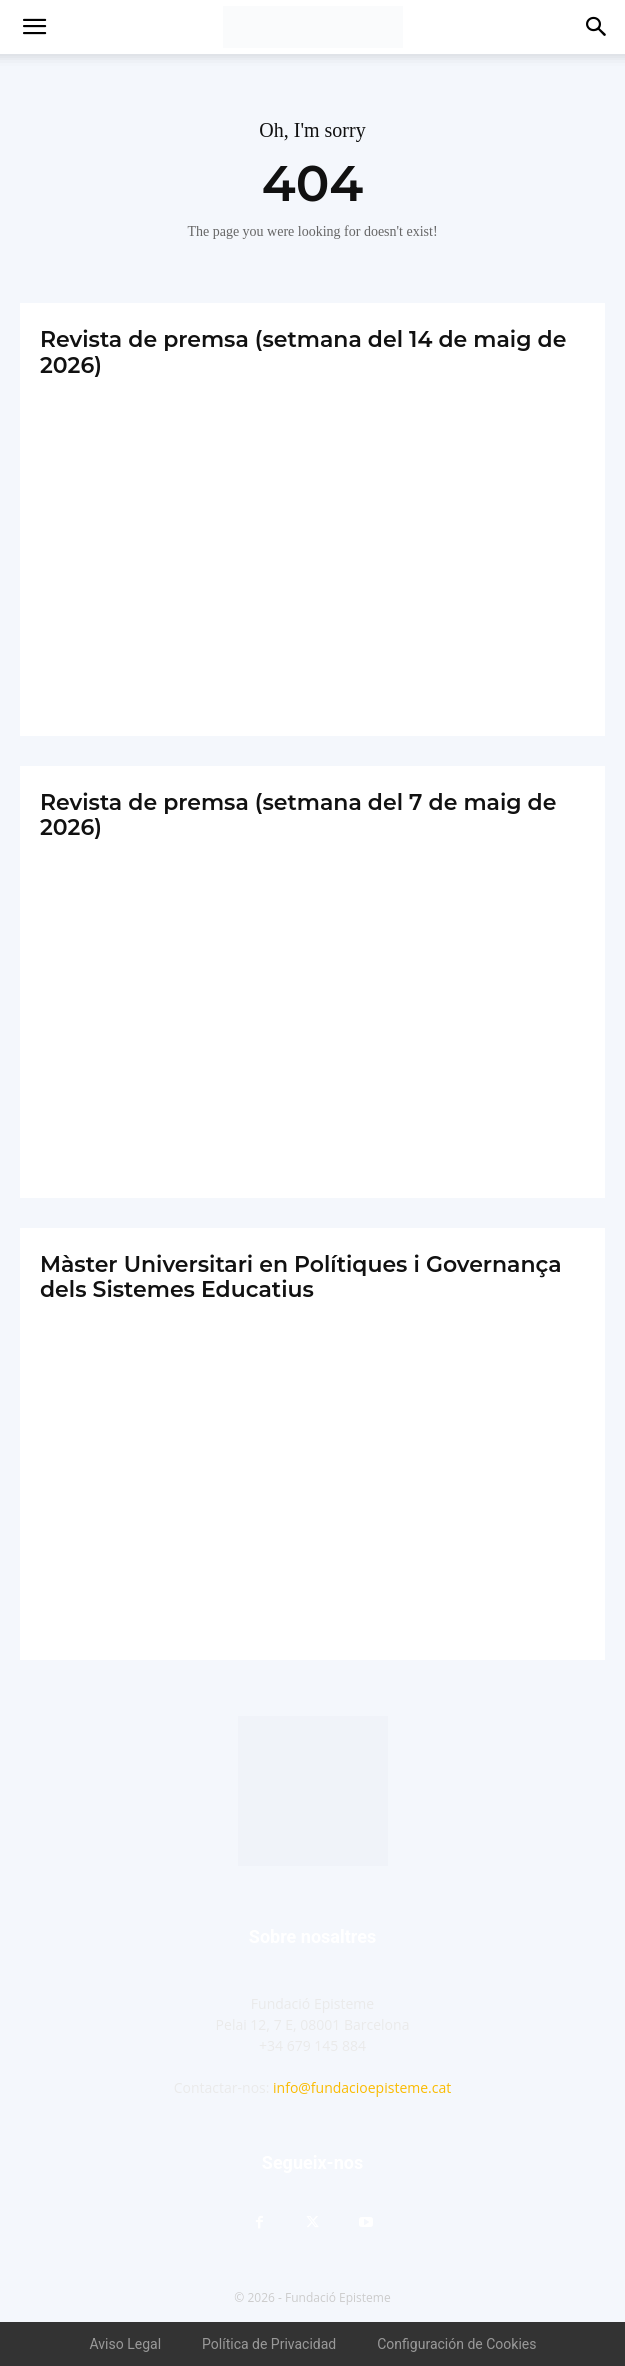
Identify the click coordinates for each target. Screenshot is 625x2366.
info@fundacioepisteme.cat (362, 2087)
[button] (34, 27)
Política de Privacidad (269, 2344)
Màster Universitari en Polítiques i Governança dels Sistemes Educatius (301, 1277)
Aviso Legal (126, 2344)
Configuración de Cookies (456, 2344)
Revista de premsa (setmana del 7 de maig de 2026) (298, 815)
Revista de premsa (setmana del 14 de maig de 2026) (303, 352)
